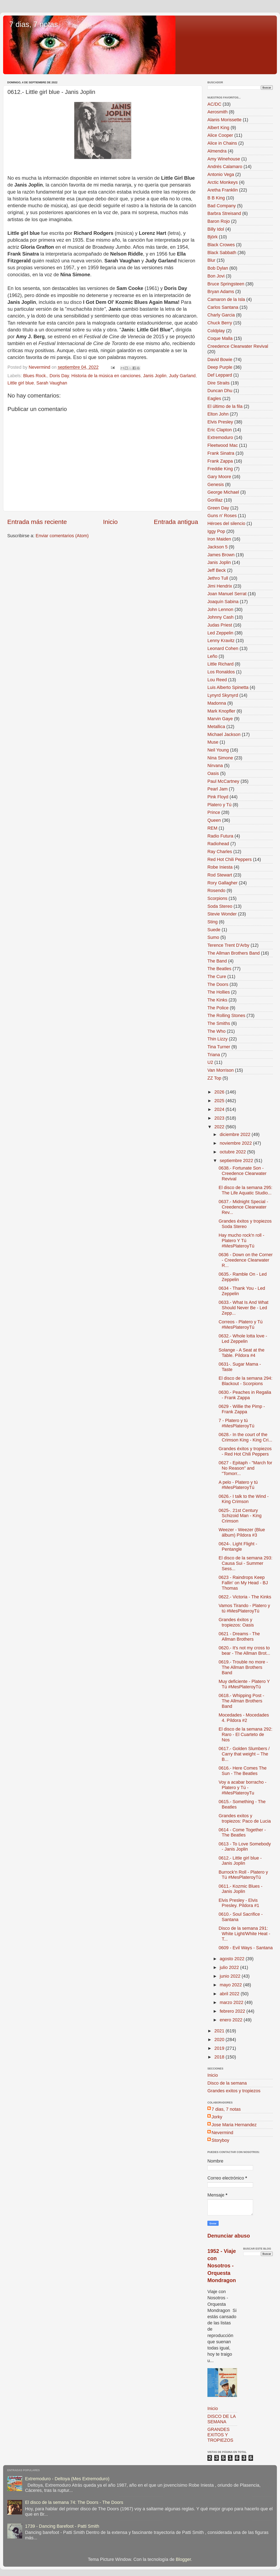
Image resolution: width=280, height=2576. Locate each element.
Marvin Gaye (220, 718)
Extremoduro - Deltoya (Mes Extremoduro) (67, 2478)
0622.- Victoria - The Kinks (245, 1596)
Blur (211, 260)
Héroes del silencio (226, 523)
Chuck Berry (219, 322)
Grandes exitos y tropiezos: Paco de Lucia (245, 1818)
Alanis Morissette (224, 119)
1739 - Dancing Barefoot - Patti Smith (62, 2526)
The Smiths (218, 1023)
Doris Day (59, 375)
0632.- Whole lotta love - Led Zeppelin (243, 1338)
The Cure (216, 976)
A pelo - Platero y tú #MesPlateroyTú (238, 1485)
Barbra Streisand (224, 213)
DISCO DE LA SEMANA (221, 2419)
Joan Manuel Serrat (226, 593)
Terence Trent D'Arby (228, 945)
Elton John (218, 414)
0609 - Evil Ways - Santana (246, 1947)
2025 (219, 1100)
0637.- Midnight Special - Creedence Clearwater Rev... (243, 1207)
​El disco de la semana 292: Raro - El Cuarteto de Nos (245, 1734)
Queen (214, 820)
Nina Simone (220, 757)
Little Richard (220, 664)
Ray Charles (219, 851)
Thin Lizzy (217, 1038)
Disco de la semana (227, 2083)
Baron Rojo (218, 221)
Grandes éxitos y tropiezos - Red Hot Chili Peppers (245, 1451)
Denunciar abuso (228, 2236)
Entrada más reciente (37, 521)
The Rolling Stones (226, 1015)
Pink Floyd (217, 796)
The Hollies (218, 992)
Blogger (183, 2559)
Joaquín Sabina (223, 601)
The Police (218, 1007)
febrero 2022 (233, 2011)
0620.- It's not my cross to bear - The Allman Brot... (244, 1650)
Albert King (218, 127)
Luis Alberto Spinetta (227, 687)
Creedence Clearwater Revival (237, 346)
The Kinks (217, 1000)
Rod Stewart (219, 875)
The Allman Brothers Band (233, 953)
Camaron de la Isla (226, 299)
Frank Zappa (220, 461)
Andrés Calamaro (224, 166)
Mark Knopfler (221, 711)
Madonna (216, 703)
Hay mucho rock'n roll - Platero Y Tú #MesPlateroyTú (241, 1241)
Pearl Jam (217, 789)
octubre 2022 (233, 1151)
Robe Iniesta (220, 867)
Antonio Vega (220, 174)
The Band (217, 961)
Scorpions (217, 898)
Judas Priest (219, 625)
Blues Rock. (35, 375)
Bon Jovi (216, 276)
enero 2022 (231, 2019)
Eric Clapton (219, 429)
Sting (212, 921)
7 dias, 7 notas (33, 24)
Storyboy (220, 2140)
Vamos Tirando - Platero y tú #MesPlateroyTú (244, 1608)
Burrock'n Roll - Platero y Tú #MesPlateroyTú (243, 1874)
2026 (219, 1092)
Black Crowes (221, 244)
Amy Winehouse (223, 158)
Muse (212, 742)
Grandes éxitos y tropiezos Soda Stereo (245, 1223)
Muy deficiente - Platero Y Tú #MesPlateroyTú (244, 1684)
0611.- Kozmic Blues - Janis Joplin (240, 1889)
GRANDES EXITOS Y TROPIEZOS (220, 2435)
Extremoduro (220, 437)
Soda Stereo (219, 906)
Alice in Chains (222, 143)
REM (212, 828)
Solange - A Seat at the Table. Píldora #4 (241, 1352)
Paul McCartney (223, 781)
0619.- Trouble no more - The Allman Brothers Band (243, 1667)
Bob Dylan (217, 268)
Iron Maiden (219, 539)
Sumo (213, 937)
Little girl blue (20, 382)
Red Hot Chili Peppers (229, 859)
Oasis (213, 773)
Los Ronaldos (221, 671)
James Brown (221, 554)
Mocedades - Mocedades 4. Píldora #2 (244, 1717)
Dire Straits (218, 382)
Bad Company (221, 205)
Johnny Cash (220, 617)
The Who (216, 1031)
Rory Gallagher (222, 882)
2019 (219, 2048)
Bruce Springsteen (225, 283)
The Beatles (219, 968)
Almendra (216, 151)
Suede (213, 929)
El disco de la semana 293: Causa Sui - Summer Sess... (245, 1563)
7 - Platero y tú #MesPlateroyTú (236, 1423)
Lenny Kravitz (221, 640)
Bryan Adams (220, 291)
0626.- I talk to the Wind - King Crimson (244, 1499)
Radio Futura (220, 836)
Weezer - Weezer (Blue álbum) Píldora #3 (242, 1532)
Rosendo (216, 890)
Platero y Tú (219, 804)
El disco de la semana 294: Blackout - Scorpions (245, 1381)
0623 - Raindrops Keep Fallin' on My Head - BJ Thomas (243, 1583)
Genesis (215, 484)
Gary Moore (219, 476)
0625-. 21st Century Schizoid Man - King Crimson (240, 1516)
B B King (216, 197)
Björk (212, 236)
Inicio (110, 521)
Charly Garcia (221, 315)
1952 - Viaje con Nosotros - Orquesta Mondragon (221, 2265)
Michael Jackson (224, 734)
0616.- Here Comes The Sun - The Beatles (243, 1770)
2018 (219, 2057)
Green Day (218, 507)
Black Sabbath (221, 252)
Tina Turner (218, 1046)
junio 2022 (231, 1976)
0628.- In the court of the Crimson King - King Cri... (245, 1437)
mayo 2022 (231, 1984)
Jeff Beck (216, 570)
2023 (219, 1118)
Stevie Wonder (222, 913)
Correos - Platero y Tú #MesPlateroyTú (241, 1324)
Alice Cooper (220, 135)
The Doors (217, 984)
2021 (219, 2030)
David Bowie (219, 359)
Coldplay (216, 330)
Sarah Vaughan (51, 382)
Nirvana (215, 765)
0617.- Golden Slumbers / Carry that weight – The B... (244, 1754)
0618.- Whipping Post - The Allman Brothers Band (241, 1701)
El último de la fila (224, 406)
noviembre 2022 (236, 1143)
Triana (213, 1054)
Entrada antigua (176, 521)
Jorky (217, 2116)
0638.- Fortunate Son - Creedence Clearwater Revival (243, 1173)
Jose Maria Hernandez (234, 2124)
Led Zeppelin (220, 632)
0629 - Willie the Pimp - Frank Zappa (242, 1409)
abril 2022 (230, 1993)
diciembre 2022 (236, 1134)
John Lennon (220, 609)
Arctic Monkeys (222, 182)
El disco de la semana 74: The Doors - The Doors (74, 2502)
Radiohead (218, 843)
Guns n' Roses (222, 515)
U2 (210, 1062)
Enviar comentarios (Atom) (62, 535)
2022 (219, 1126)
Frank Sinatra (220, 453)
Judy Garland (182, 375)
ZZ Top (214, 1078)
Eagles (214, 398)
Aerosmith (217, 111)
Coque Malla (220, 338)
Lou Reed (217, 679)
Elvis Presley (220, 421)
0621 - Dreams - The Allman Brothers (239, 1636)
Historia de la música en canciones (106, 375)
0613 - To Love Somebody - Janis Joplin (245, 1846)
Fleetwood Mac (222, 445)
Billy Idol (215, 229)
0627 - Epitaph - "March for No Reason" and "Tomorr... (245, 1468)
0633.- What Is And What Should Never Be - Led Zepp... (243, 1308)
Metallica (216, 726)
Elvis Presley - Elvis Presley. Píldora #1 (239, 1903)
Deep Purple (219, 367)
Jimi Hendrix (219, 586)
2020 (219, 2039)
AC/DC (214, 104)
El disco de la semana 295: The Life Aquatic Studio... (245, 1190)
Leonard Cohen (222, 648)
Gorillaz (215, 500)
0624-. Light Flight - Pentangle (238, 1546)
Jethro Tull (217, 578)
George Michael (223, 492)
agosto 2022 (233, 1958)
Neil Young (218, 750)
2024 (219, 1109)
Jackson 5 (217, 546)
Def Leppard (219, 375)
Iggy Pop (216, 531)
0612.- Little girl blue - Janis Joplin (240, 1860)
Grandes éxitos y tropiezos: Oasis (236, 1622)
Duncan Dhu (219, 390)
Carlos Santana (222, 307)
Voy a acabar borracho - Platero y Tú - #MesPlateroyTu (242, 1787)
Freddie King (220, 468)
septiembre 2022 (237, 1160)
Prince (213, 812)
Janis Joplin (155, 375)
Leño (212, 656)
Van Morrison (220, 1070)
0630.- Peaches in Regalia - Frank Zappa (245, 1395)
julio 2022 (230, 1967)
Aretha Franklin (222, 190)
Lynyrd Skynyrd (222, 695)
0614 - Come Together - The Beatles (242, 1832)
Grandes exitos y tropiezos (234, 2090)
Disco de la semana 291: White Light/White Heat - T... (244, 1934)
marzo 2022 (232, 2002)
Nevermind (222, 2132)
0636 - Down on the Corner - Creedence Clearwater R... (246, 1260)
